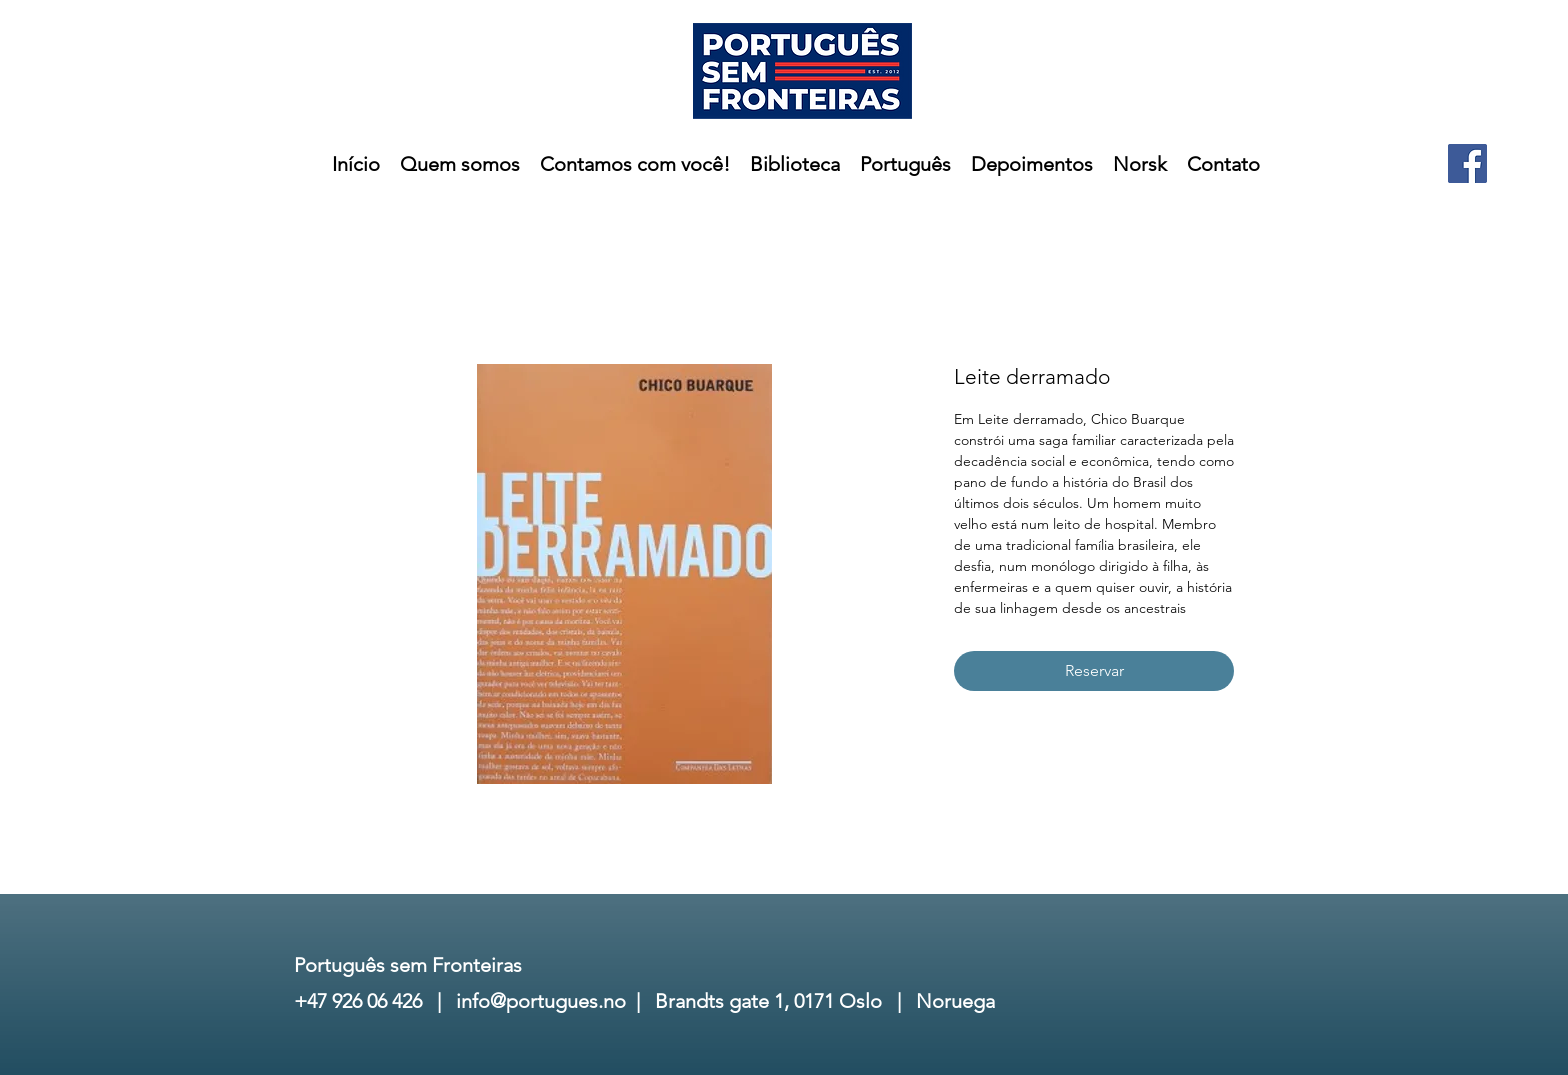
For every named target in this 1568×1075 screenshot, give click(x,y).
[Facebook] (1467, 163)
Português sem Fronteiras (408, 965)
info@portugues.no (541, 1001)
